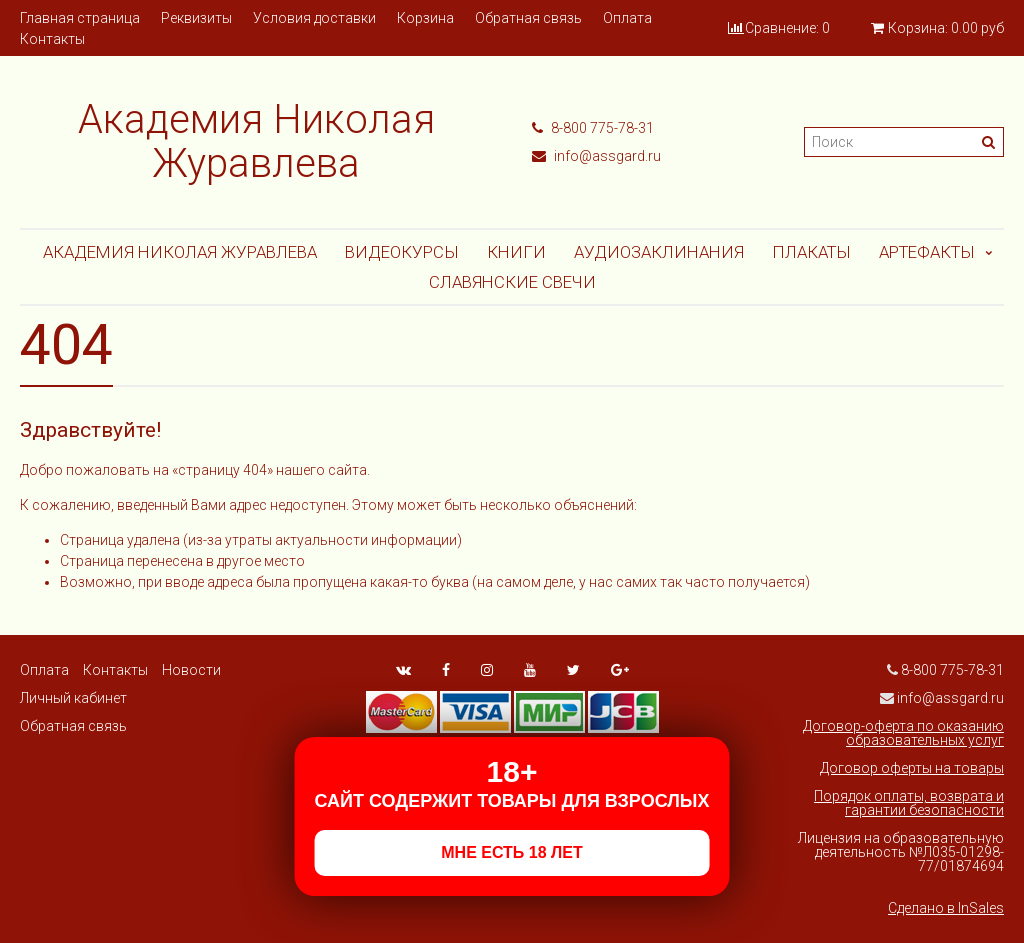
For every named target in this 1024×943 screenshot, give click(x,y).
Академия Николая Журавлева (180, 252)
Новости (191, 670)
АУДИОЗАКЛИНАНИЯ (659, 252)
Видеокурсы (402, 252)
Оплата (627, 18)
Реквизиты (196, 18)
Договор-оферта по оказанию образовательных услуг (903, 733)
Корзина (425, 18)
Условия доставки (314, 18)
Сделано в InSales (946, 908)
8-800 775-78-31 (593, 128)
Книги (516, 252)
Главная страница (80, 18)
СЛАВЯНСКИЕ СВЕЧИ (512, 282)
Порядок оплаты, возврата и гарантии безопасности (909, 803)
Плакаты (811, 252)
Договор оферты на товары (912, 768)
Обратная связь (528, 18)
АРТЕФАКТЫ (927, 252)
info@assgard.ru (596, 156)
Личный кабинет (73, 698)
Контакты (52, 39)
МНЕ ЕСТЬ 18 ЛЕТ (511, 852)
